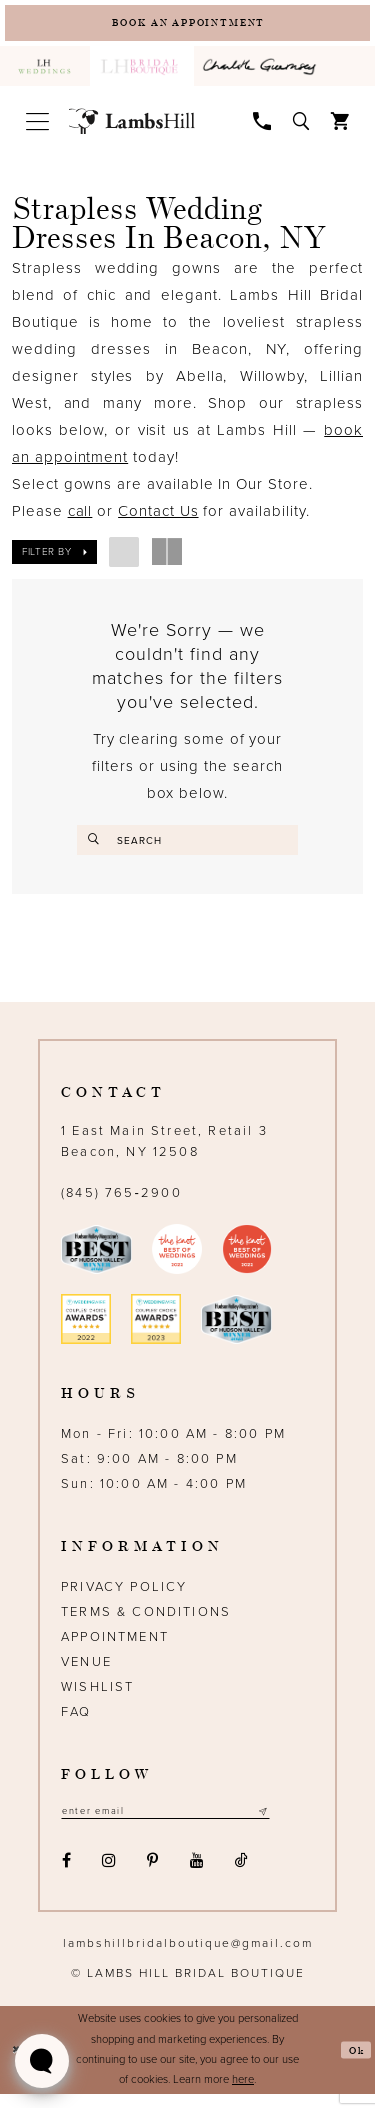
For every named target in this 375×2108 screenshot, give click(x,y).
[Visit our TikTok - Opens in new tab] (241, 1875)
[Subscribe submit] (299, 1823)
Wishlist (97, 1698)
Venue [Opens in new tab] (86, 1673)
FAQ (76, 1723)
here (243, 2093)
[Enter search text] (187, 846)
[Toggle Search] (301, 126)
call (80, 517)
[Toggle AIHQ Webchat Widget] (42, 2061)
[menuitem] (45, 72)
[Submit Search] (97, 846)
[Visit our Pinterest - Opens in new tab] (153, 1875)
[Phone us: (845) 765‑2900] (262, 126)
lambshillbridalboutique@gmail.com (188, 1957)
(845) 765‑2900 (121, 1204)
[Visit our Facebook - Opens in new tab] (66, 1875)
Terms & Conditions (146, 1623)
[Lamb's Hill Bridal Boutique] (132, 128)
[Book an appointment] (187, 26)
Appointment (115, 1648)
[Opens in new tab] (262, 72)
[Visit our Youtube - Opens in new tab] (196, 1875)
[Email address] (184, 1823)
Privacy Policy (124, 1598)
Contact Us (158, 517)
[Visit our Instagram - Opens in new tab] (108, 1875)
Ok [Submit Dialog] (355, 2063)
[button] (37, 127)
